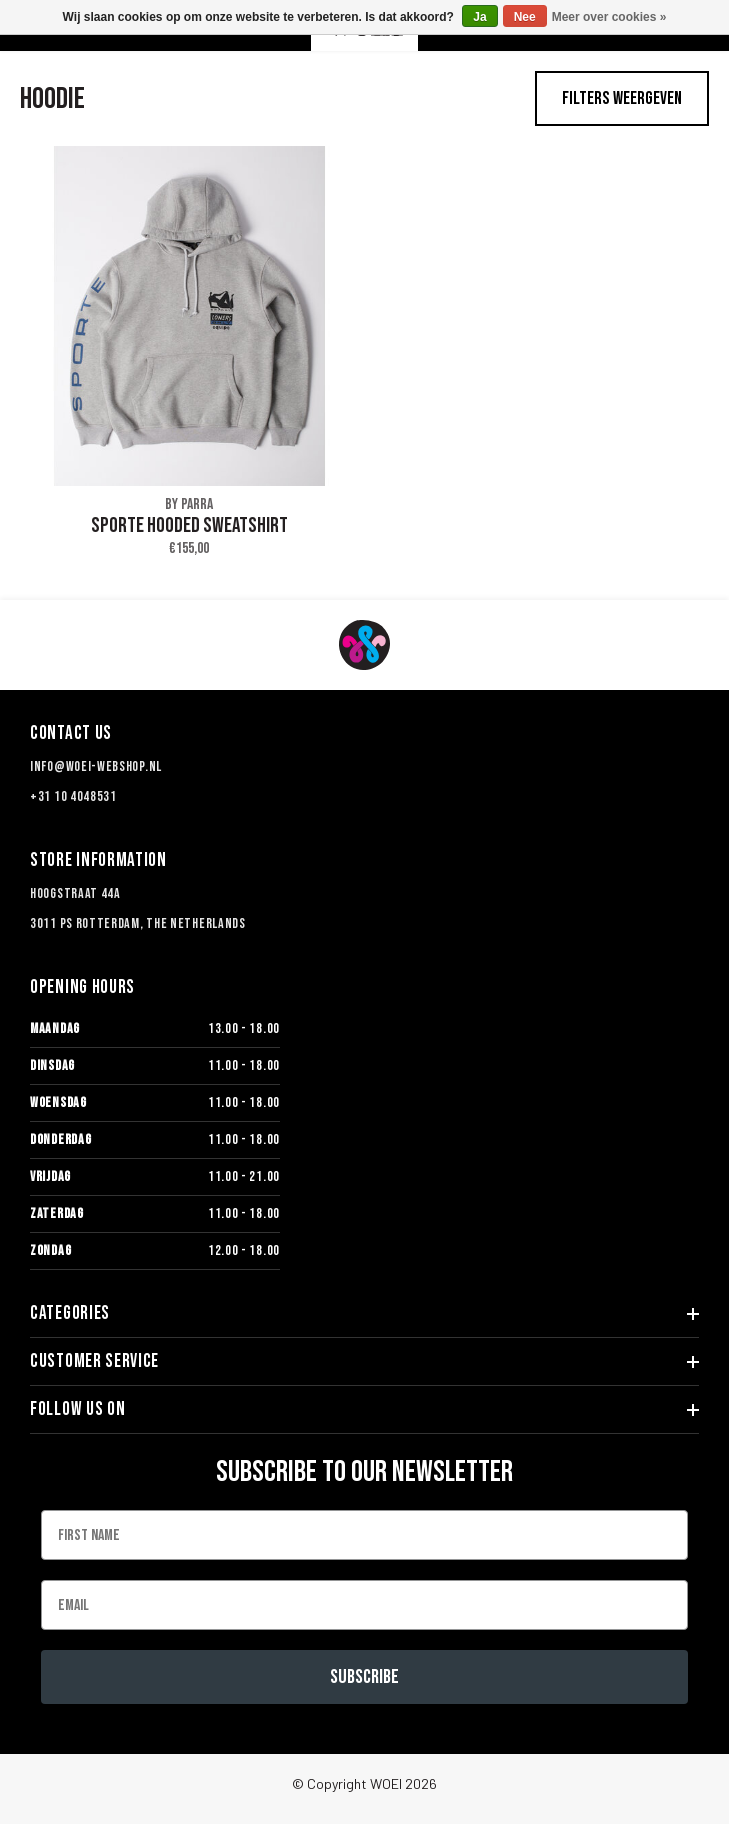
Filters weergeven (622, 98)
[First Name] (364, 1535)
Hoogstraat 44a (75, 893)
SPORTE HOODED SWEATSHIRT (189, 525)
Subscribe (364, 1677)
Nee (525, 17)
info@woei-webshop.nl (96, 766)
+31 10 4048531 (73, 796)
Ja (479, 17)
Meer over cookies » (609, 17)
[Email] (364, 1605)
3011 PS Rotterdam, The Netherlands (138, 923)
